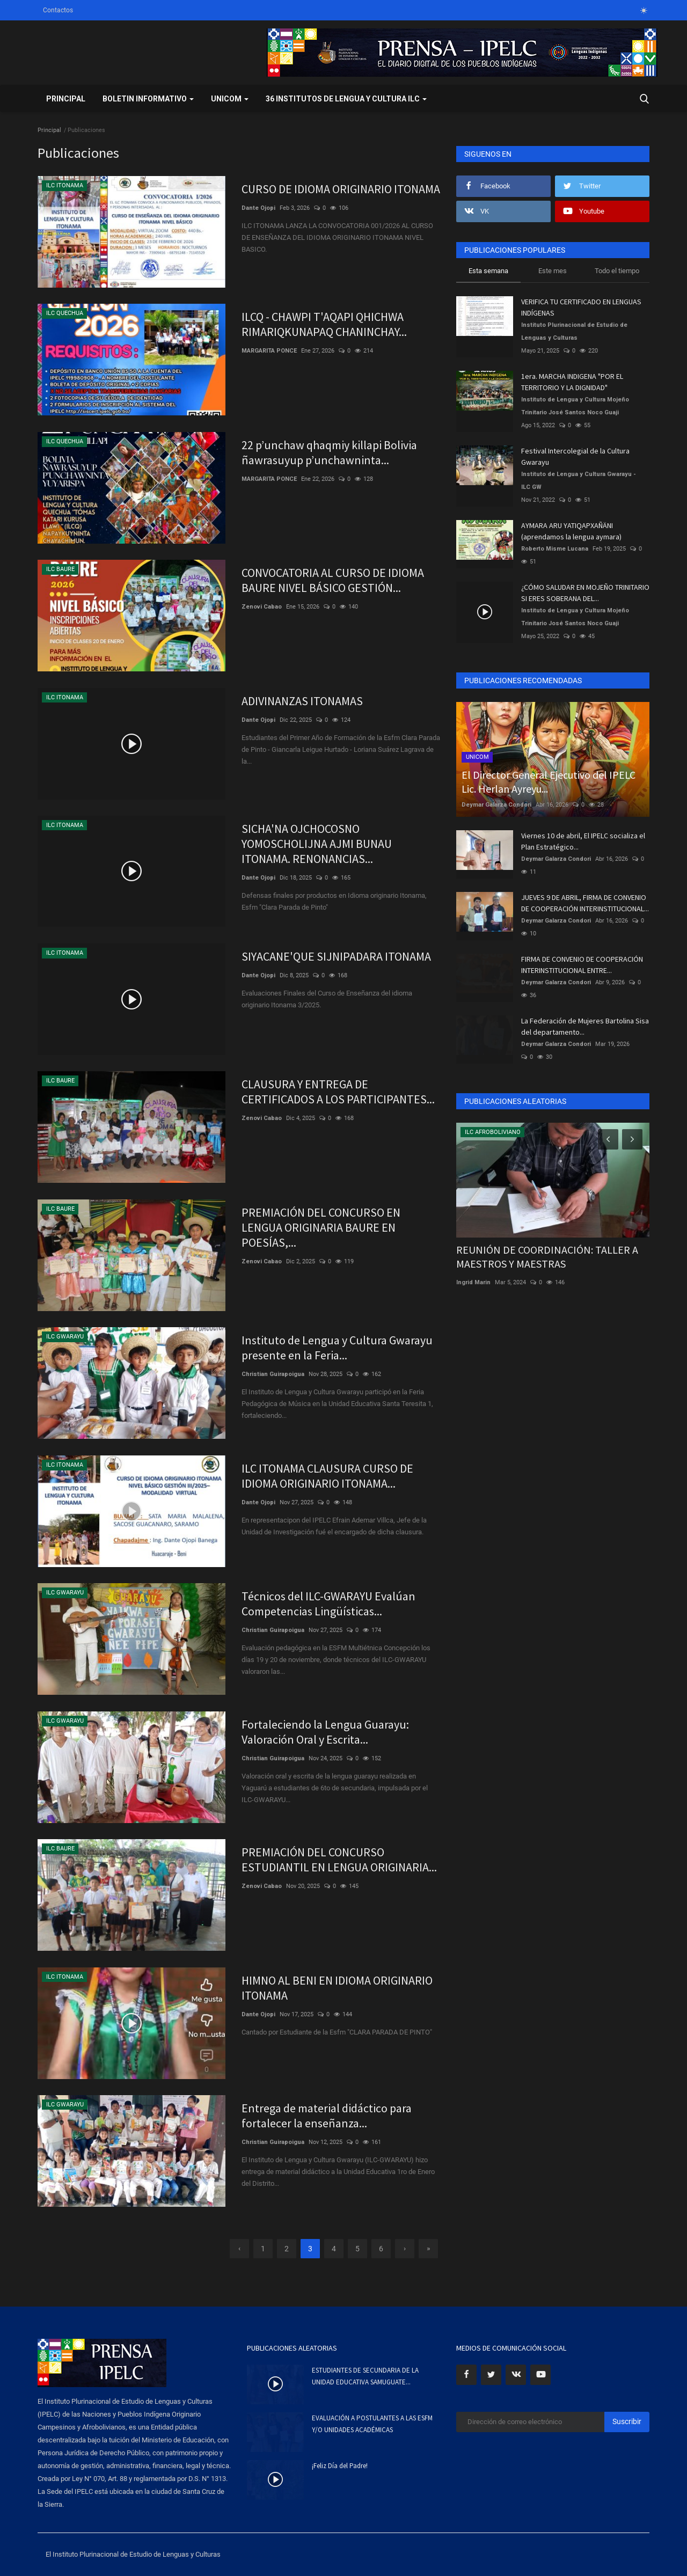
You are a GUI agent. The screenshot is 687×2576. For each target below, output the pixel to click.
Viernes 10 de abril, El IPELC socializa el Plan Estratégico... (583, 841)
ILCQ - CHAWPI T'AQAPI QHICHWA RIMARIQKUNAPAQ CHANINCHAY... (324, 324)
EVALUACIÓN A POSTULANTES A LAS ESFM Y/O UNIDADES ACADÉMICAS (372, 2423)
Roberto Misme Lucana (554, 548)
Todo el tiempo (617, 271)
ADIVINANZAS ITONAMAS (302, 700)
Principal (65, 98)
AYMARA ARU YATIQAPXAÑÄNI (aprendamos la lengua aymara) (571, 531)
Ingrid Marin (473, 1282)
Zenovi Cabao (262, 606)
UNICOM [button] (230, 98)
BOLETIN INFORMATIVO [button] (148, 98)
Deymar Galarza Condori (496, 804)
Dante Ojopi (258, 207)
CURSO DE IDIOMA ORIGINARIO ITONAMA (341, 188)
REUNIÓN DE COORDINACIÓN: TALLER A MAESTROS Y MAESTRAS (547, 1256)
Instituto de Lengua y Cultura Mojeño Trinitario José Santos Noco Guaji (575, 406)
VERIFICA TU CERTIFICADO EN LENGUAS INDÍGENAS (581, 307)
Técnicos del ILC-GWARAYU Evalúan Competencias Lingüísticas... (328, 1604)
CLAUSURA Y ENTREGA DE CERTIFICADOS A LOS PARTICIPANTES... (338, 1092)
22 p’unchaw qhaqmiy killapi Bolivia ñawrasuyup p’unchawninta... (329, 452)
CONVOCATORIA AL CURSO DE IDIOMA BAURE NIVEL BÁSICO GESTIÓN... (333, 580)
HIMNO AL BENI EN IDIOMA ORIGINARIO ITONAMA (337, 1988)
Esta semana (488, 271)
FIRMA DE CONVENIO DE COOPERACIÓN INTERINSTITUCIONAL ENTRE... (582, 964)
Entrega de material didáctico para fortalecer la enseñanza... (327, 2116)
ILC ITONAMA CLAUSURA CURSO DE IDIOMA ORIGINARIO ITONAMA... (327, 1476)
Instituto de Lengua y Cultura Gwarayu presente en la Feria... (337, 1348)
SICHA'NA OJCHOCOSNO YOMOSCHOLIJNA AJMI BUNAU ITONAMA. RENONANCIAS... (317, 843)
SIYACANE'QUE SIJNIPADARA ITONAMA (336, 956)
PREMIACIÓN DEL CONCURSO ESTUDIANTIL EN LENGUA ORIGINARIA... (339, 1860)
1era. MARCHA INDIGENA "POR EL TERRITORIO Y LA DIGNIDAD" (572, 381)
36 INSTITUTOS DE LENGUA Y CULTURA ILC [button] (346, 98)
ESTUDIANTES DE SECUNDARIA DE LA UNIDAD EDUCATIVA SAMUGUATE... (365, 2376)
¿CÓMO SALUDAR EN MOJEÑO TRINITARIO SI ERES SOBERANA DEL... (585, 592)
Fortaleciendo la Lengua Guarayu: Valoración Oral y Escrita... (325, 1732)
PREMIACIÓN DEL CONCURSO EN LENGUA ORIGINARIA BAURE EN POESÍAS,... (321, 1227)
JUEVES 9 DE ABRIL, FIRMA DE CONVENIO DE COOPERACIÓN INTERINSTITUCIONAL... (585, 902)
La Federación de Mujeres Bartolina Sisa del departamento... (585, 1026)
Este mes (552, 271)
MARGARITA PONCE (269, 350)
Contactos (58, 10)
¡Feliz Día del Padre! (340, 2465)
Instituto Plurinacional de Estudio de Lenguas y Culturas (574, 331)
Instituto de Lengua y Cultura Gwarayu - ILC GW (578, 481)
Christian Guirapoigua (273, 1374)
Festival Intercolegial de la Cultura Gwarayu (575, 456)
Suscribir (626, 2421)
